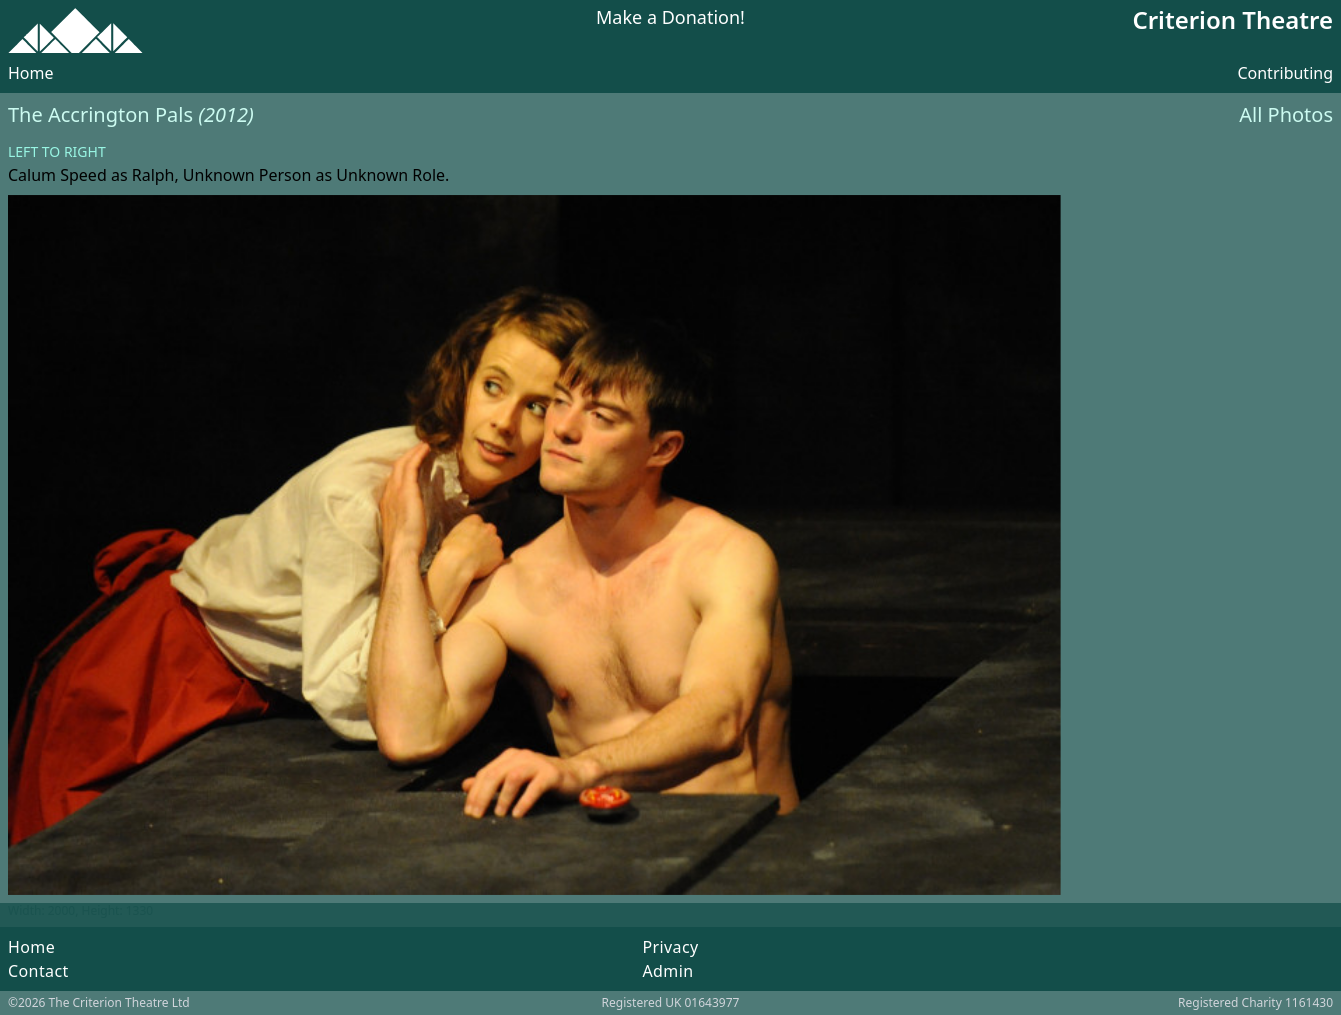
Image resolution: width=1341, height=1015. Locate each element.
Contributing (1285, 73)
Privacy (670, 947)
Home (31, 73)
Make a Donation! (670, 18)
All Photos (1286, 114)
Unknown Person (247, 175)
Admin (667, 971)
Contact (38, 971)
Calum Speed (57, 175)
